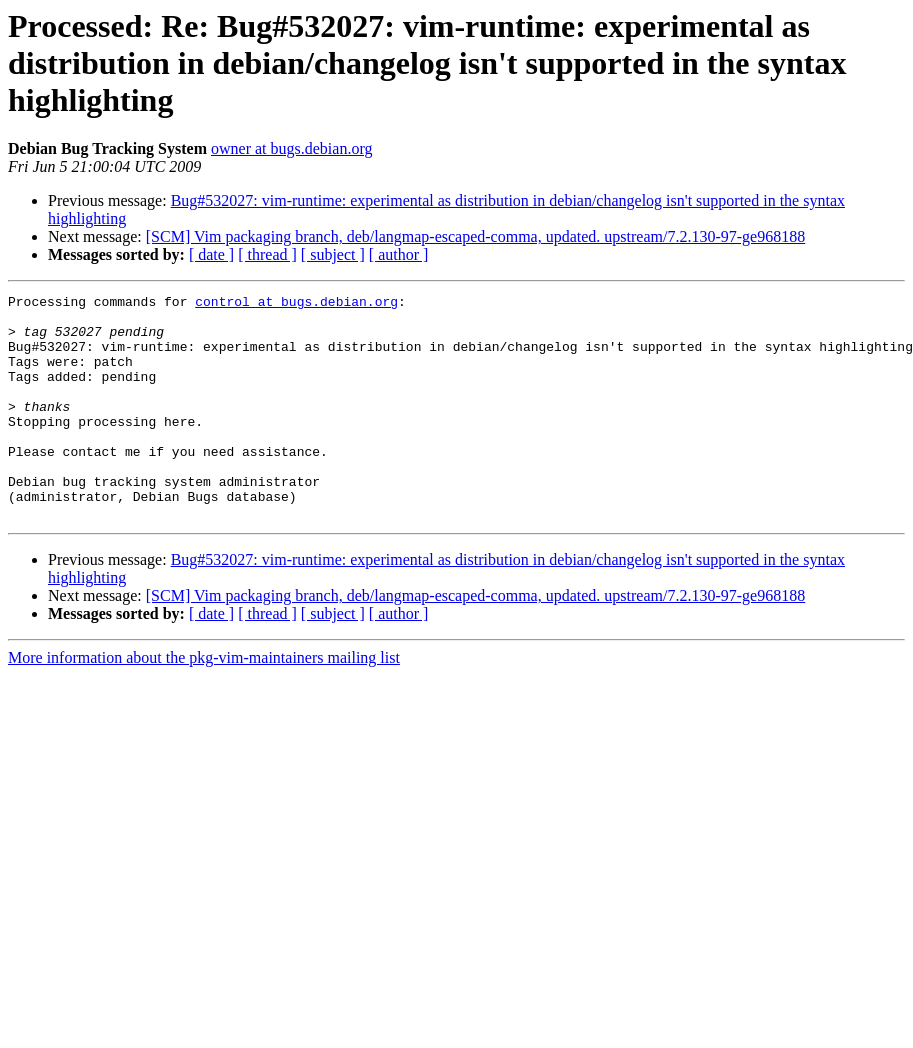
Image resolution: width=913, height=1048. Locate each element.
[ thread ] (267, 254)
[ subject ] (333, 254)
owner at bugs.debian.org (291, 148)
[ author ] (399, 254)
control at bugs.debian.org (296, 304)
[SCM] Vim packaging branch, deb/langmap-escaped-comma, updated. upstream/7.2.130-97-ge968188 (475, 236)
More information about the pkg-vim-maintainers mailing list (204, 702)
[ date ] (211, 254)
